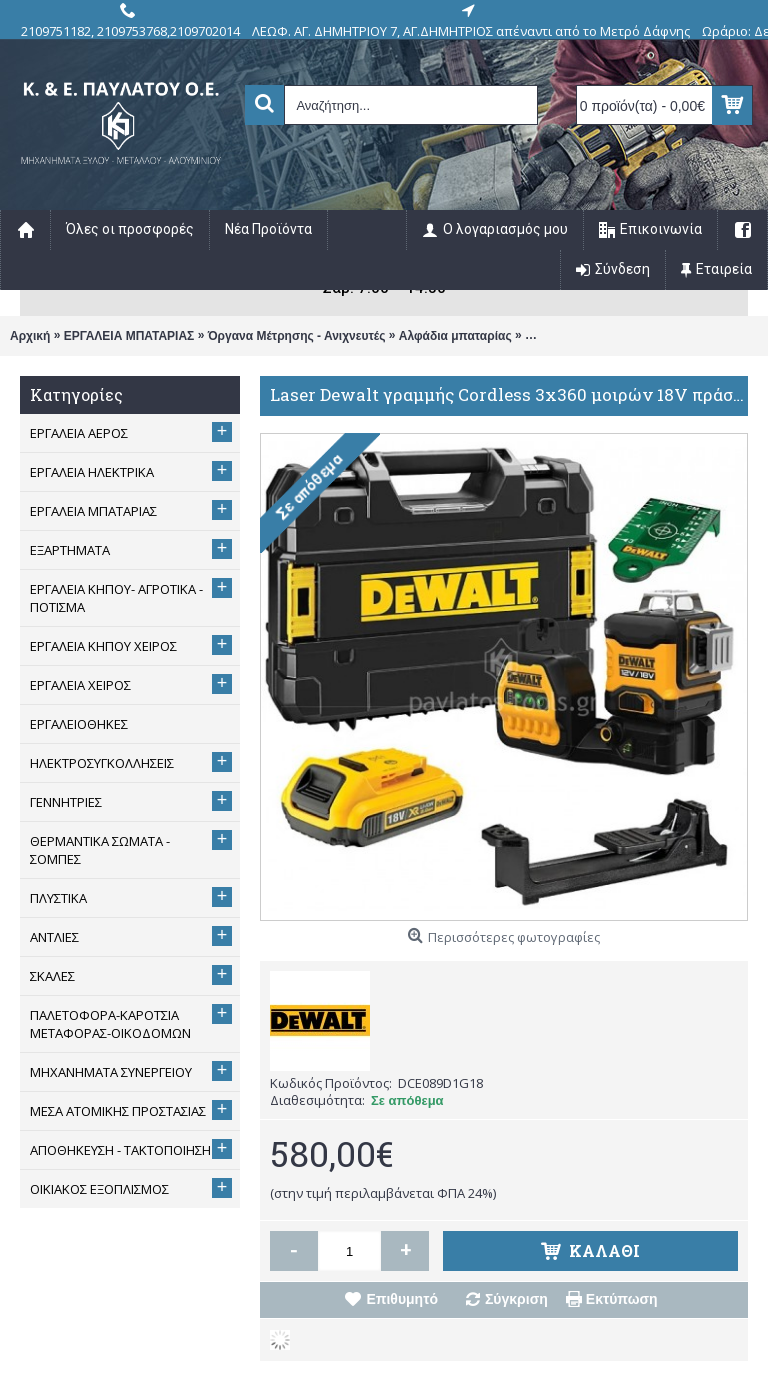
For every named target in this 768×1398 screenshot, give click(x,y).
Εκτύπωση (622, 1299)
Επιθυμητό (402, 1299)
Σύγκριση (516, 1299)
